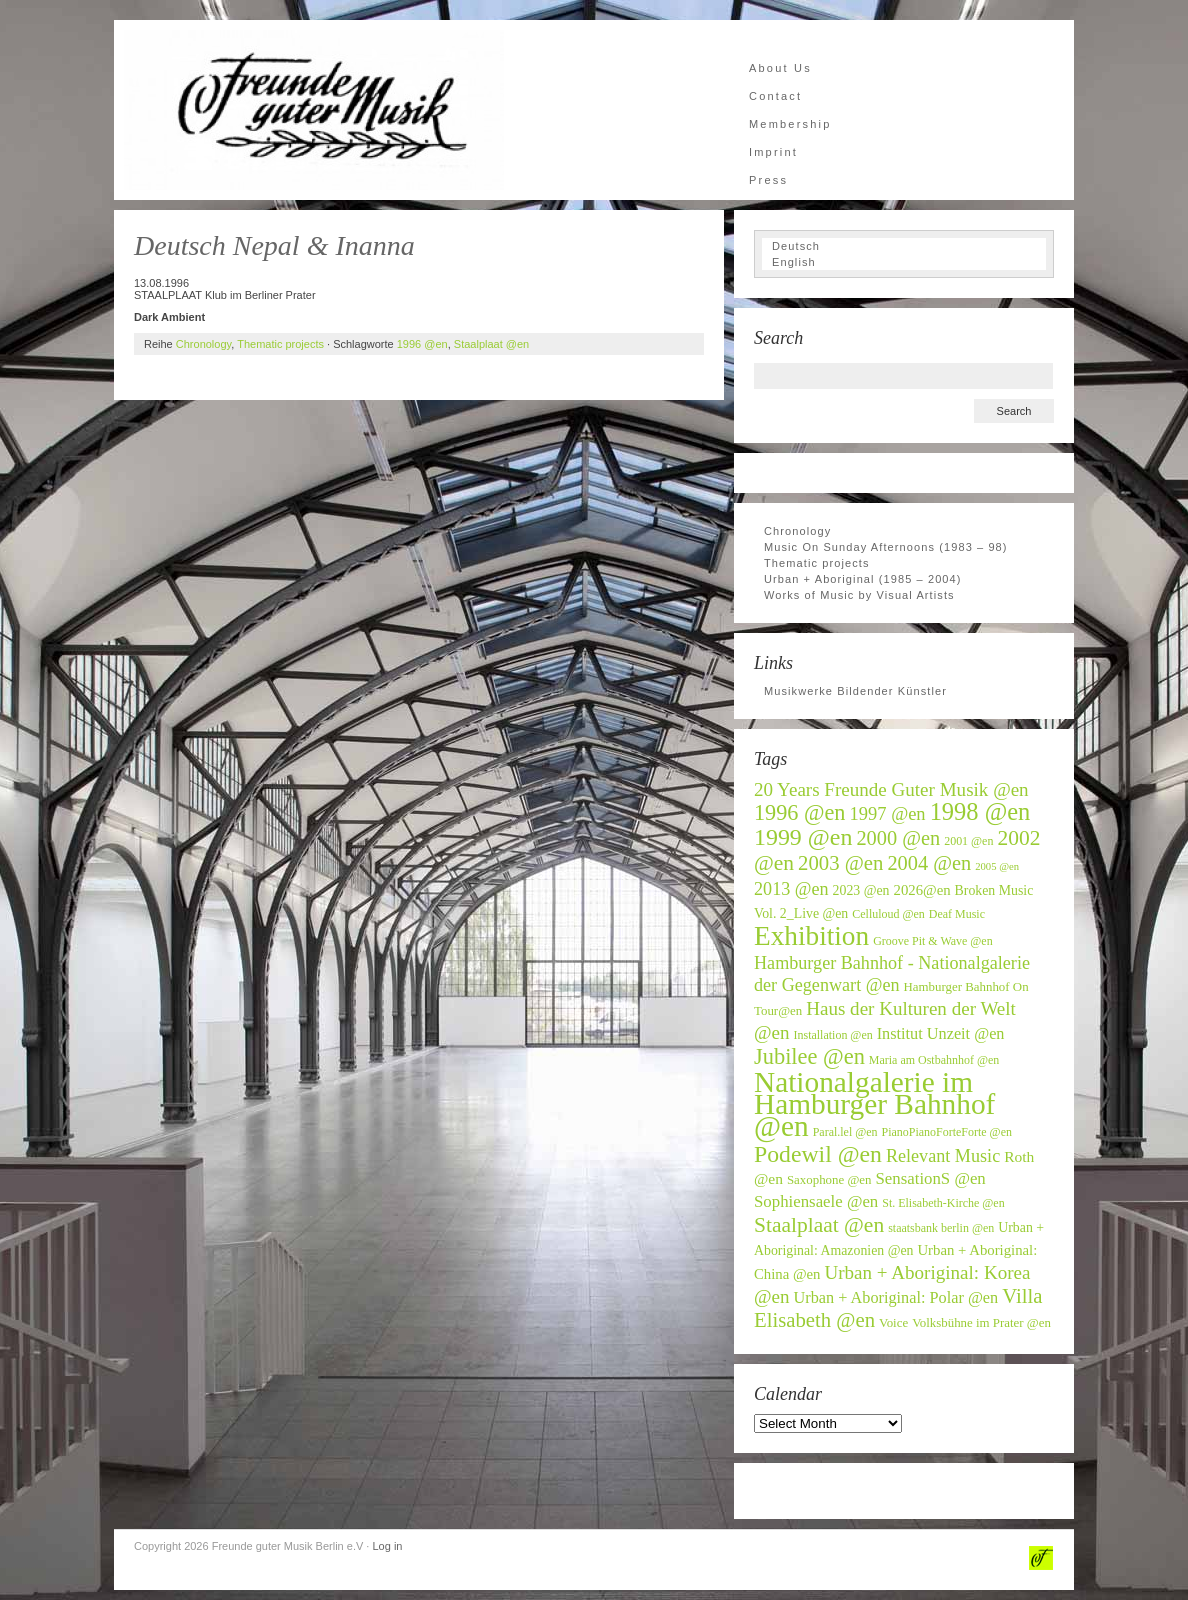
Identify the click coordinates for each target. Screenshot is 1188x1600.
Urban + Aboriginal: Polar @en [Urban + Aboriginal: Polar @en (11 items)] (896, 1298)
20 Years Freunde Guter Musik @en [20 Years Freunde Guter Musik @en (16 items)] (891, 789)
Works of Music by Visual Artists (859, 595)
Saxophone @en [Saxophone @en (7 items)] (829, 1180)
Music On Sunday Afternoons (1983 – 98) (886, 547)
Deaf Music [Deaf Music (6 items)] (957, 914)
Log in (387, 1546)
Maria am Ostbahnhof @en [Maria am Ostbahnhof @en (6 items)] (934, 1060)
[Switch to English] (904, 262)
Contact (775, 96)
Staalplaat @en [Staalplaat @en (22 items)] (819, 1225)
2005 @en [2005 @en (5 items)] (997, 866)
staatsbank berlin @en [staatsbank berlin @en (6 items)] (941, 1228)
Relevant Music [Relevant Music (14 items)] (943, 1156)
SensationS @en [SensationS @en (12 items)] (930, 1178)
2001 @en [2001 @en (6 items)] (968, 841)
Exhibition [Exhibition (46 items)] (811, 936)
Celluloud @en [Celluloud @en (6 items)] (888, 914)
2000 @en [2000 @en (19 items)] (898, 838)
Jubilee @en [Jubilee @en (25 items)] (809, 1056)
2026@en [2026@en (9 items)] (922, 890)
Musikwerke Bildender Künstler (855, 691)
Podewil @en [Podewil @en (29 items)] (818, 1154)
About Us (780, 68)
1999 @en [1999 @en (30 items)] (803, 837)
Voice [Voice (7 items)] (893, 1323)
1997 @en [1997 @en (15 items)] (888, 814)
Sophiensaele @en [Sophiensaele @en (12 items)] (816, 1201)
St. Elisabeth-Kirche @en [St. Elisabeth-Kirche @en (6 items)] (943, 1203)
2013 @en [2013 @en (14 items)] (791, 889)
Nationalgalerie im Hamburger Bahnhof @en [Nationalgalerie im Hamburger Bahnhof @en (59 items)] (874, 1104)
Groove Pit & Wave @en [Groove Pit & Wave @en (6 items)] (933, 941)
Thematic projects (280, 344)
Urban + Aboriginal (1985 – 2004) (863, 579)
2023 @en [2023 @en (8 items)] (861, 890)
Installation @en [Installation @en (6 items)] (833, 1035)
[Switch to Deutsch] (904, 246)
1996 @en (422, 344)
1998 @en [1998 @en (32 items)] (980, 811)
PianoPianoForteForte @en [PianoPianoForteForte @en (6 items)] (947, 1132)
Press (768, 180)
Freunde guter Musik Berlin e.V (314, 110)
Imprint (773, 152)
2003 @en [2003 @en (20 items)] (840, 863)
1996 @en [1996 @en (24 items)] (800, 812)
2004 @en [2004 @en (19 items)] (929, 863)
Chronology (203, 344)
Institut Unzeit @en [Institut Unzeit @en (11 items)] (941, 1034)
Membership (790, 124)
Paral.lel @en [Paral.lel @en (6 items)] (845, 1132)
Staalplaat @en (491, 344)
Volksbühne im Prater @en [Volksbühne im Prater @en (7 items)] (981, 1323)
